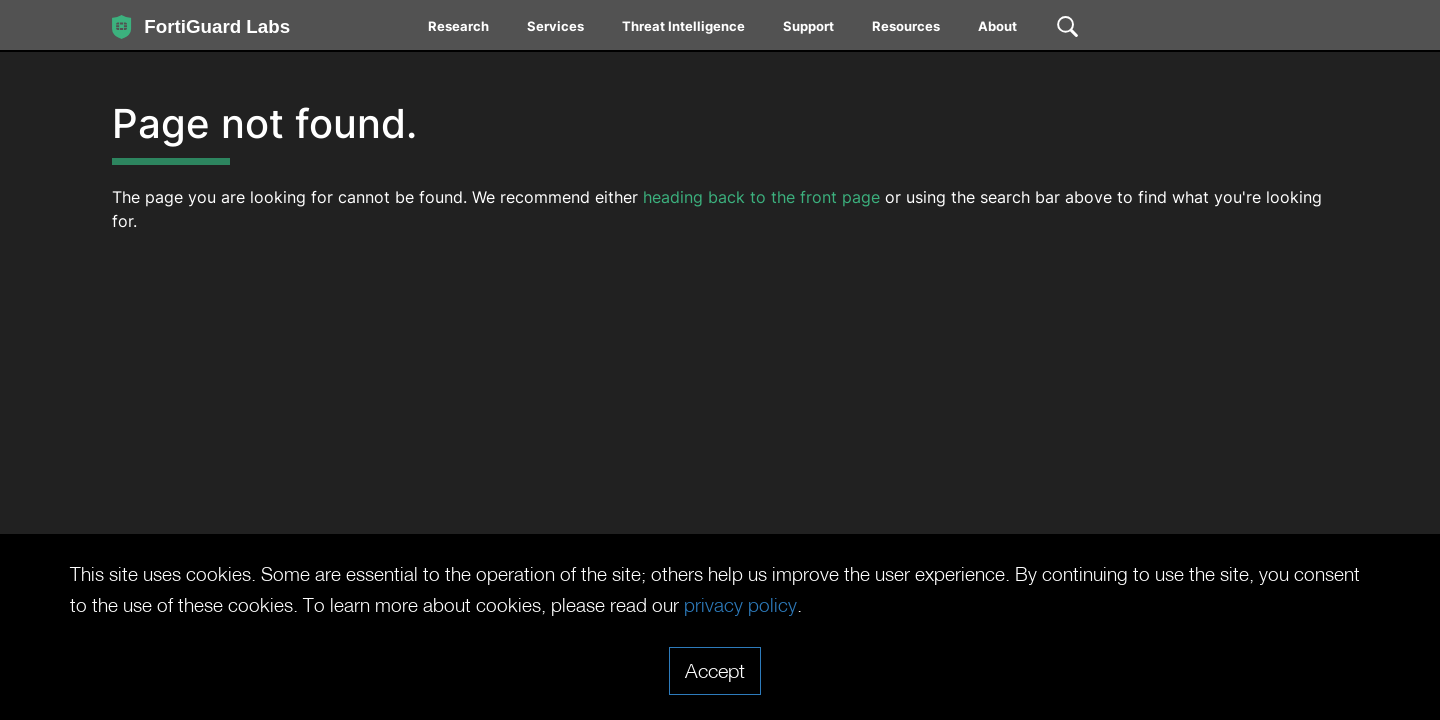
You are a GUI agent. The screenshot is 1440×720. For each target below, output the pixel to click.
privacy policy (844, 605)
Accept (715, 670)
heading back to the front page (761, 197)
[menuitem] (459, 30)
